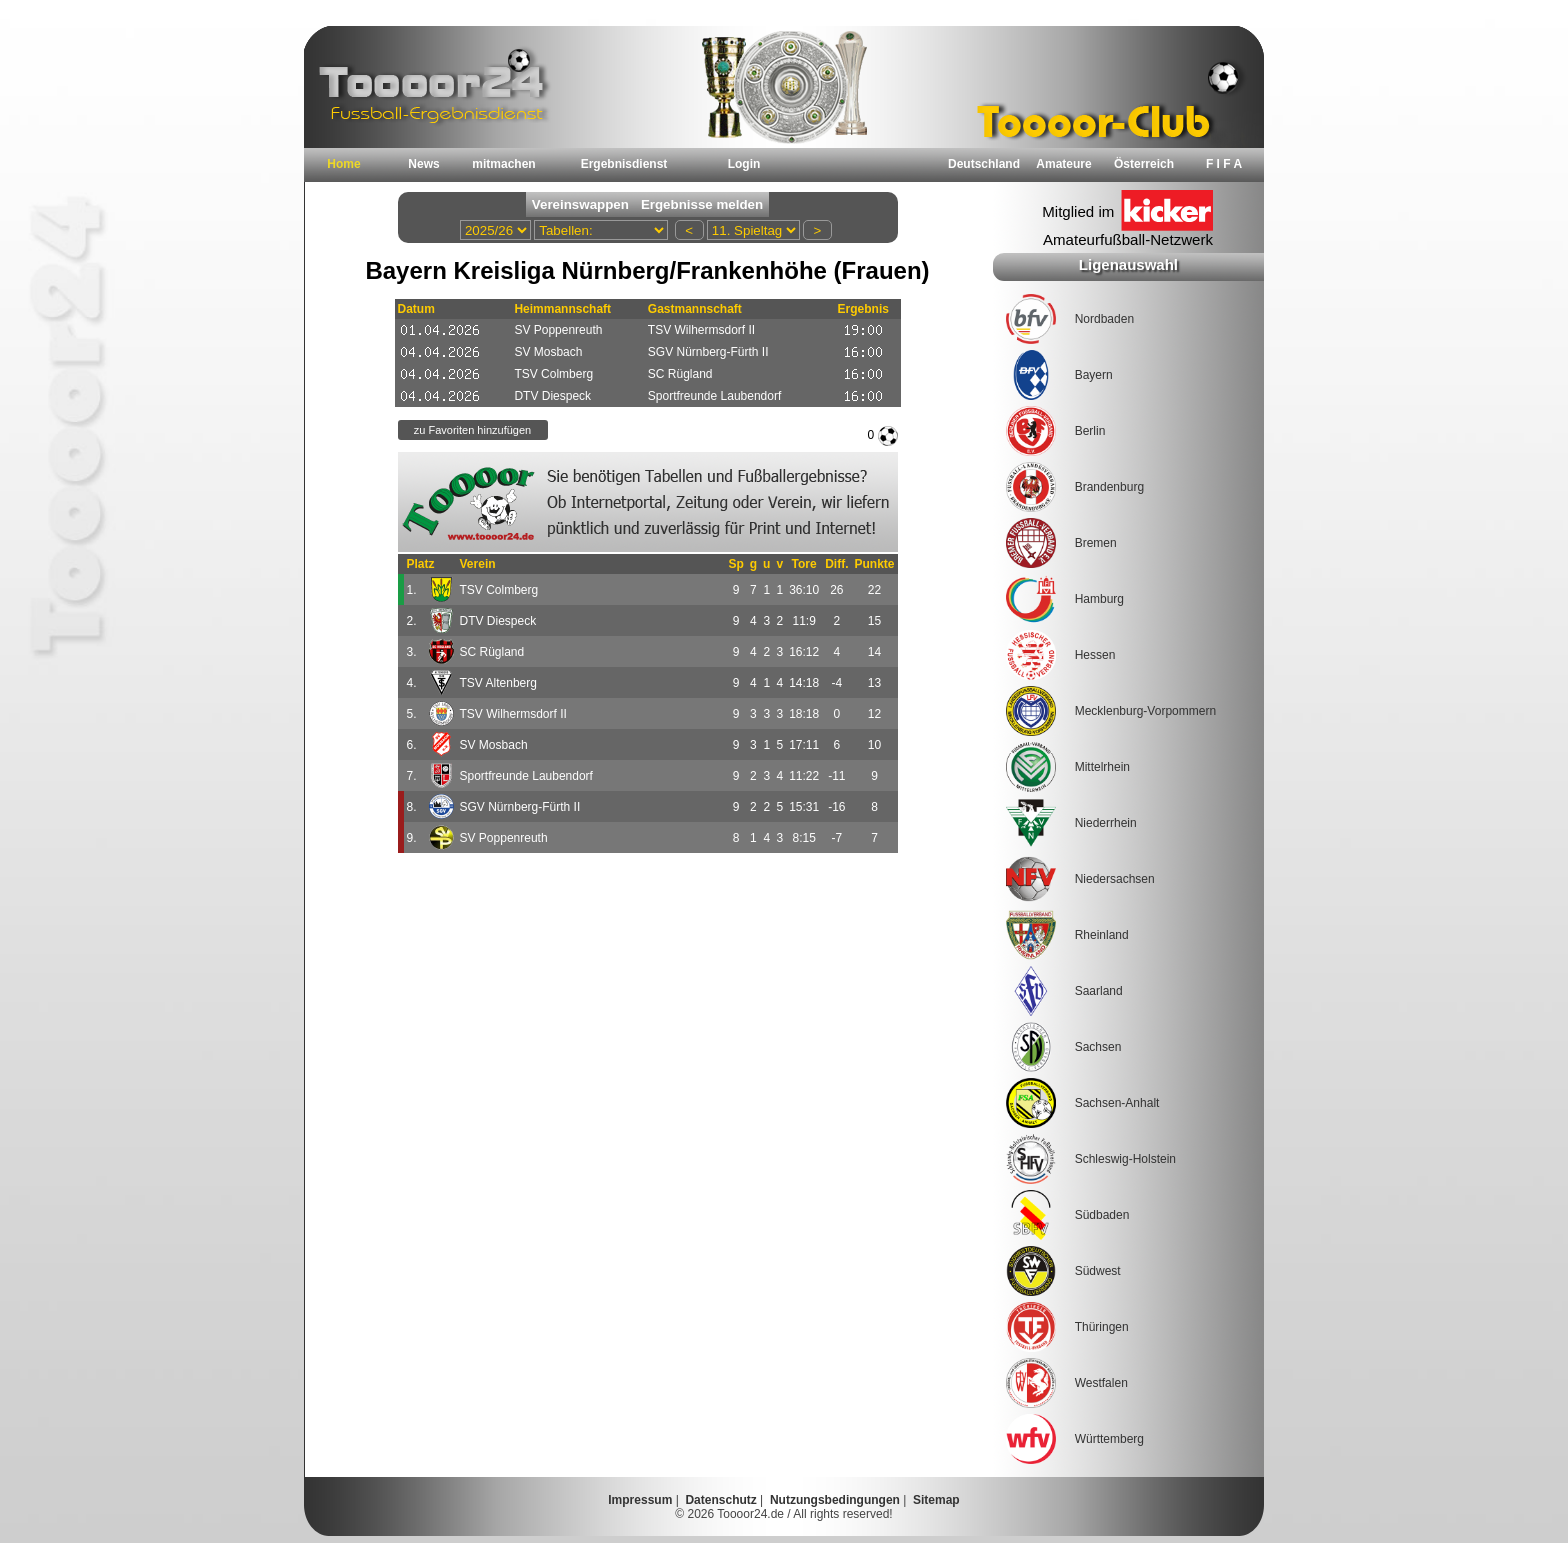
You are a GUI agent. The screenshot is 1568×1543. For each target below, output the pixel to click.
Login (744, 164)
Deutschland (984, 164)
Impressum (640, 1500)
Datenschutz (720, 1500)
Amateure (1063, 164)
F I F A (1224, 164)
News (423, 164)
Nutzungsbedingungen (835, 1500)
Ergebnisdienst (624, 164)
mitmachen (503, 164)
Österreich (1144, 164)
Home (343, 164)
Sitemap (936, 1500)
